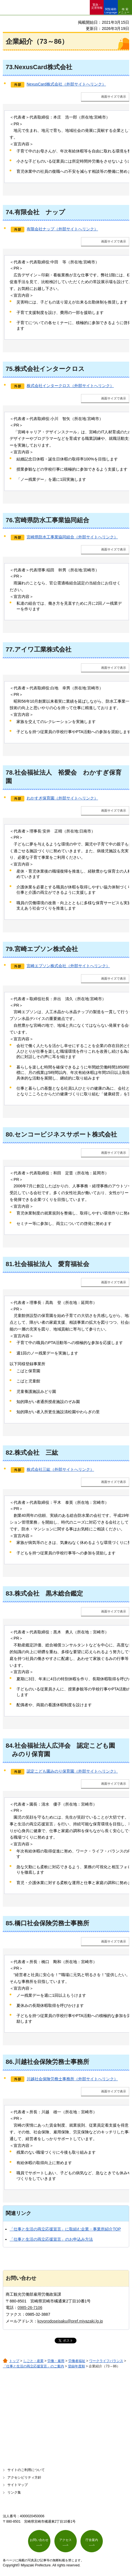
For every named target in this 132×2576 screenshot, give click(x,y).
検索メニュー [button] (123, 11)
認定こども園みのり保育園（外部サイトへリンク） (72, 1771)
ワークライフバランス (106, 2361)
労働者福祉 (76, 2361)
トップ (14, 2361)
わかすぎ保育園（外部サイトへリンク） (62, 798)
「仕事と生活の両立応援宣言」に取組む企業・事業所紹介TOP (65, 2229)
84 (9, 1745)
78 (9, 772)
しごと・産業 (33, 2361)
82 (9, 1452)
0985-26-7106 (30, 2307)
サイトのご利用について (26, 2470)
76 (9, 520)
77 (9, 649)
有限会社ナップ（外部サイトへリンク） (62, 229)
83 (9, 1593)
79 (9, 948)
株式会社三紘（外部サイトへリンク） (60, 1469)
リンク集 (14, 2492)
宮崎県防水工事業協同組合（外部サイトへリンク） (72, 537)
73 (9, 67)
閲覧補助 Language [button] (111, 11)
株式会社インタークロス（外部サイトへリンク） (70, 385)
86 (9, 2061)
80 (9, 1134)
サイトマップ (17, 2485)
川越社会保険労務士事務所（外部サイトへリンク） (72, 2079)
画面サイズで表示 (113, 96)
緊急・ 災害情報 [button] (97, 6)
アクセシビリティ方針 (24, 2477)
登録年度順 (76, 2366)
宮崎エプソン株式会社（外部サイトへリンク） (68, 965)
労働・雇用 (55, 2361)
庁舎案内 (92, 2540)
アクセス (65, 2540)
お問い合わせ (39, 2540)
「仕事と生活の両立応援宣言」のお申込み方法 (51, 2239)
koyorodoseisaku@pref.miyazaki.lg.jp (70, 2321)
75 (9, 368)
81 (9, 1264)
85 (9, 1923)
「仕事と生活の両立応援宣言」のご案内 (33, 2366)
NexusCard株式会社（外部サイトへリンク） (66, 84)
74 (9, 212)
